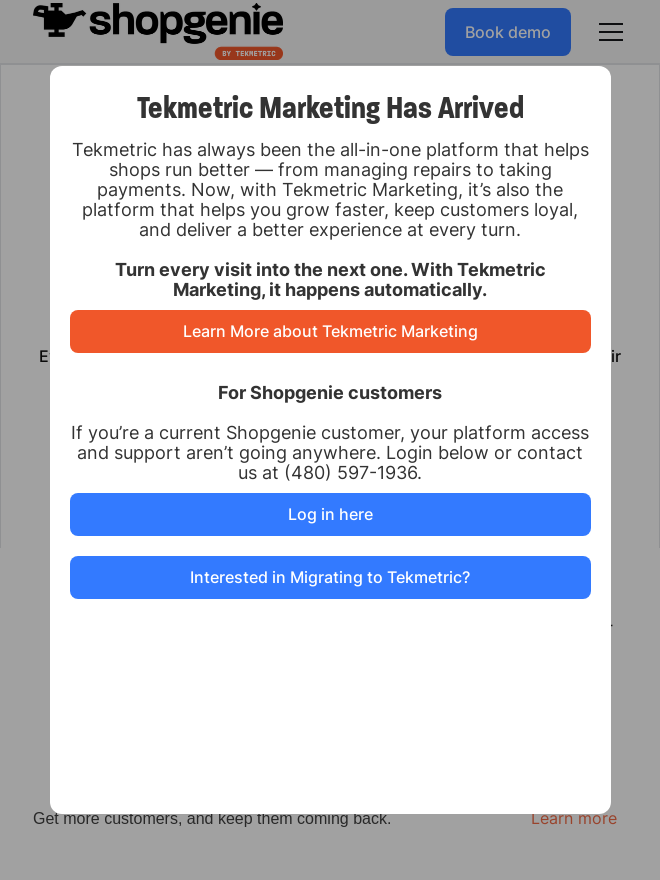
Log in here (330, 514)
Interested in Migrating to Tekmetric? (330, 577)
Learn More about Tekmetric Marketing (330, 331)
